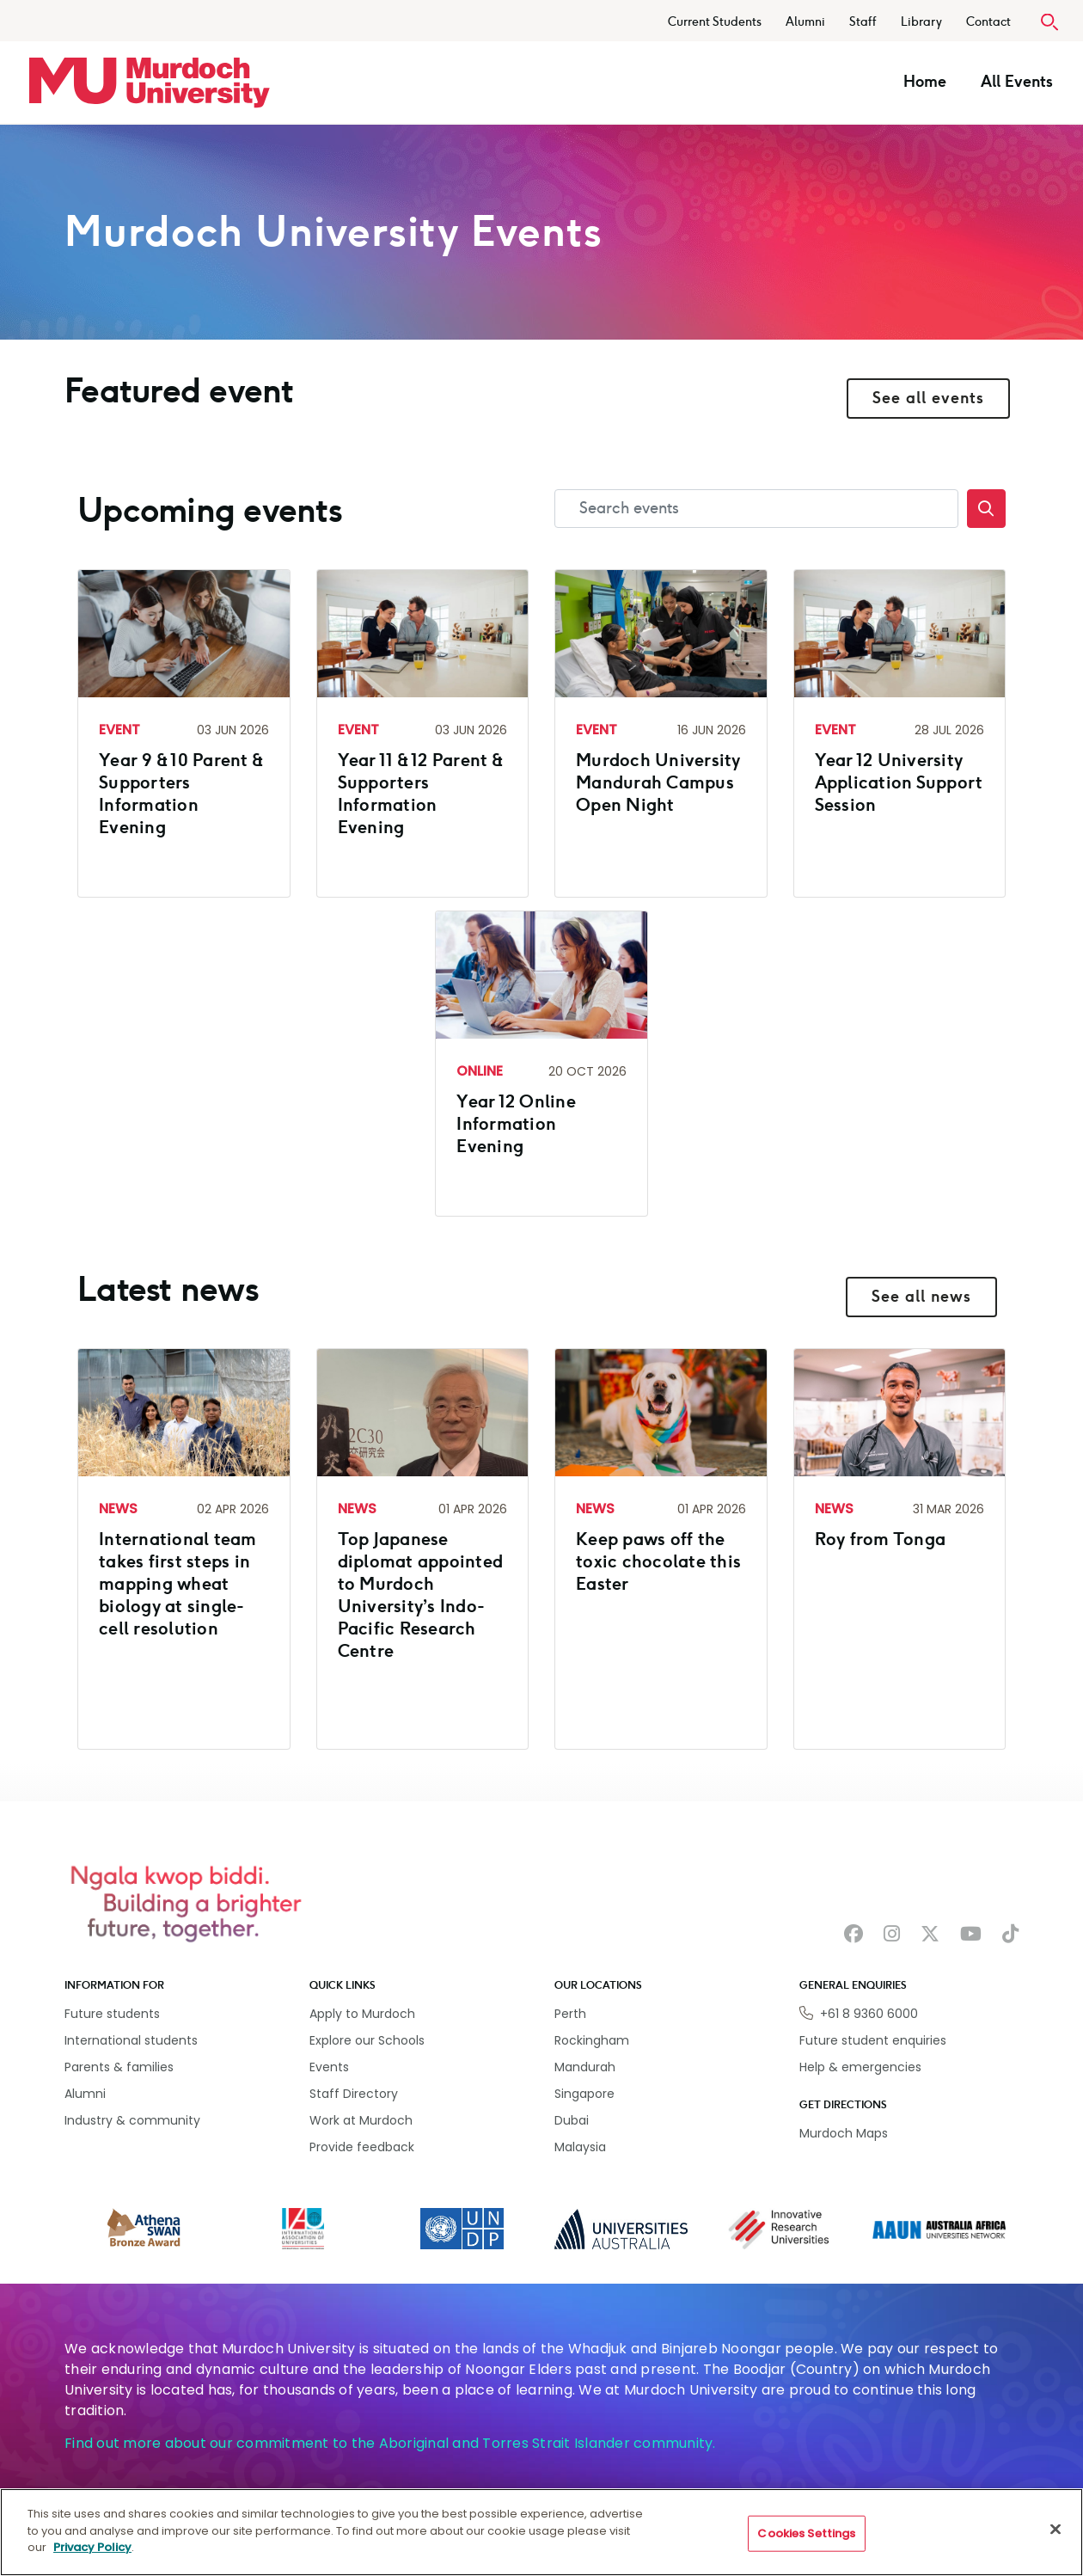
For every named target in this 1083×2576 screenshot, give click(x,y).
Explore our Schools (367, 2040)
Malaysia (580, 2147)
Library (921, 22)
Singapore (584, 2093)
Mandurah (584, 2067)
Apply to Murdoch (362, 2013)
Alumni (805, 22)
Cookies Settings (806, 2533)
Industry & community (132, 2120)
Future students (112, 2013)
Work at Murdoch (361, 2120)
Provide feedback (361, 2147)
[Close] (1055, 2529)
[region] (541, 2532)
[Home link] (149, 82)
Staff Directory (353, 2093)
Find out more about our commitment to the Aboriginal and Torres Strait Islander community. (390, 2443)
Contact (988, 22)
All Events (1017, 81)
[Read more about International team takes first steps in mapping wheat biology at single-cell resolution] (184, 1531)
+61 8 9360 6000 (869, 2013)
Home (924, 81)
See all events (928, 398)
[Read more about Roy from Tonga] (900, 1486)
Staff (863, 22)
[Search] (986, 508)
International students (131, 2040)
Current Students (715, 22)
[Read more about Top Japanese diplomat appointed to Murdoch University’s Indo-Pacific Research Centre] (423, 1542)
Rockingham (591, 2040)
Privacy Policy (92, 2547)
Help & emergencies (860, 2067)
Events (329, 2067)
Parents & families (119, 2067)
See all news (921, 1296)
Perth (570, 2013)
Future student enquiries (872, 2040)
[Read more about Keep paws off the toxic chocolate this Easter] (661, 1509)
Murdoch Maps (843, 2133)
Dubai (571, 2120)
